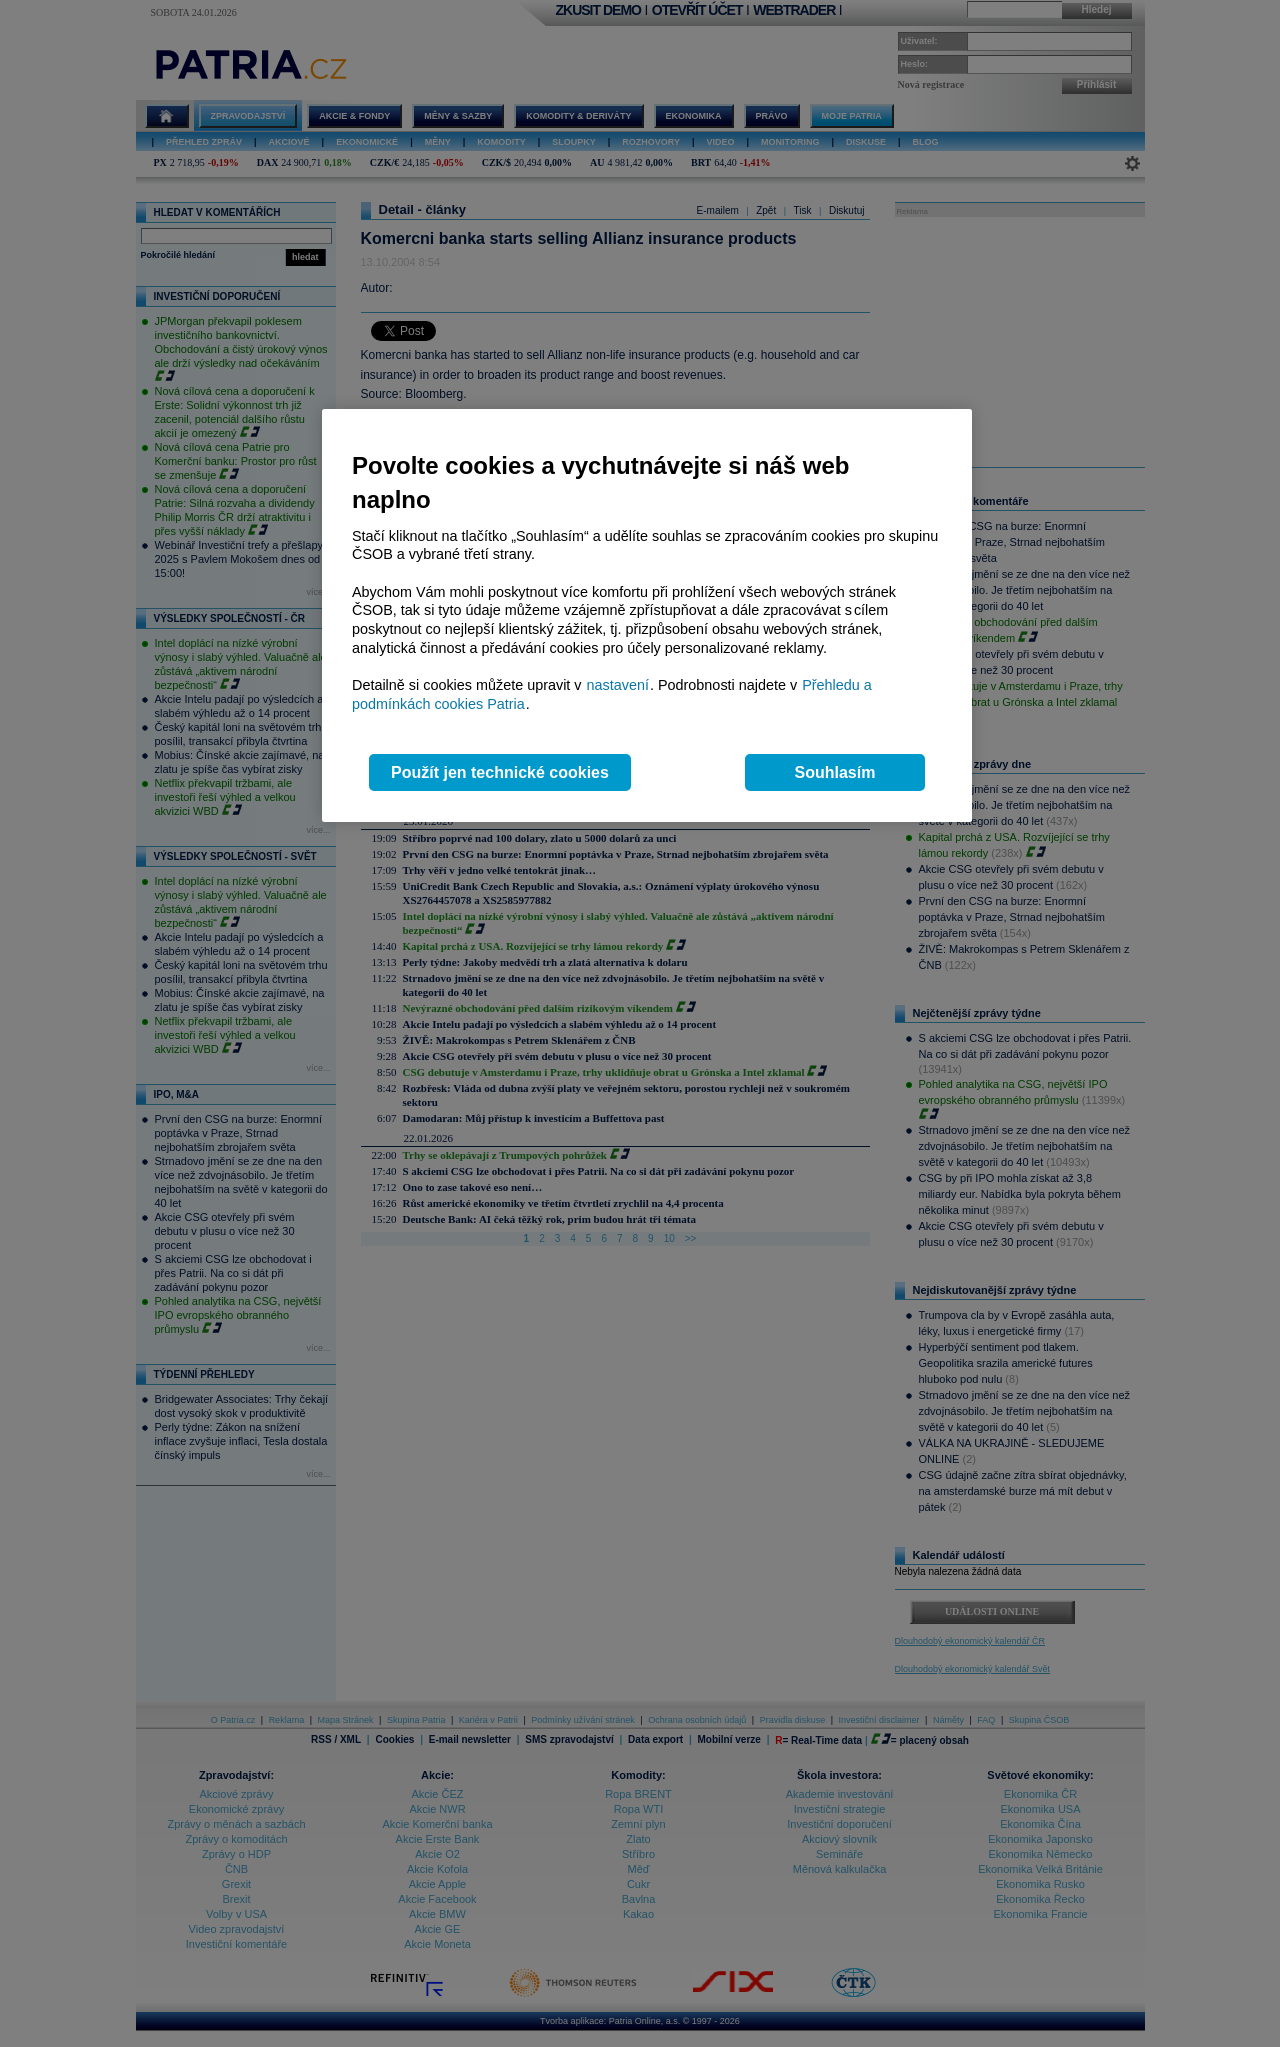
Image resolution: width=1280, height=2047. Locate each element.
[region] (647, 615)
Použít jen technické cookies (500, 772)
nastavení (618, 685)
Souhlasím (835, 772)
